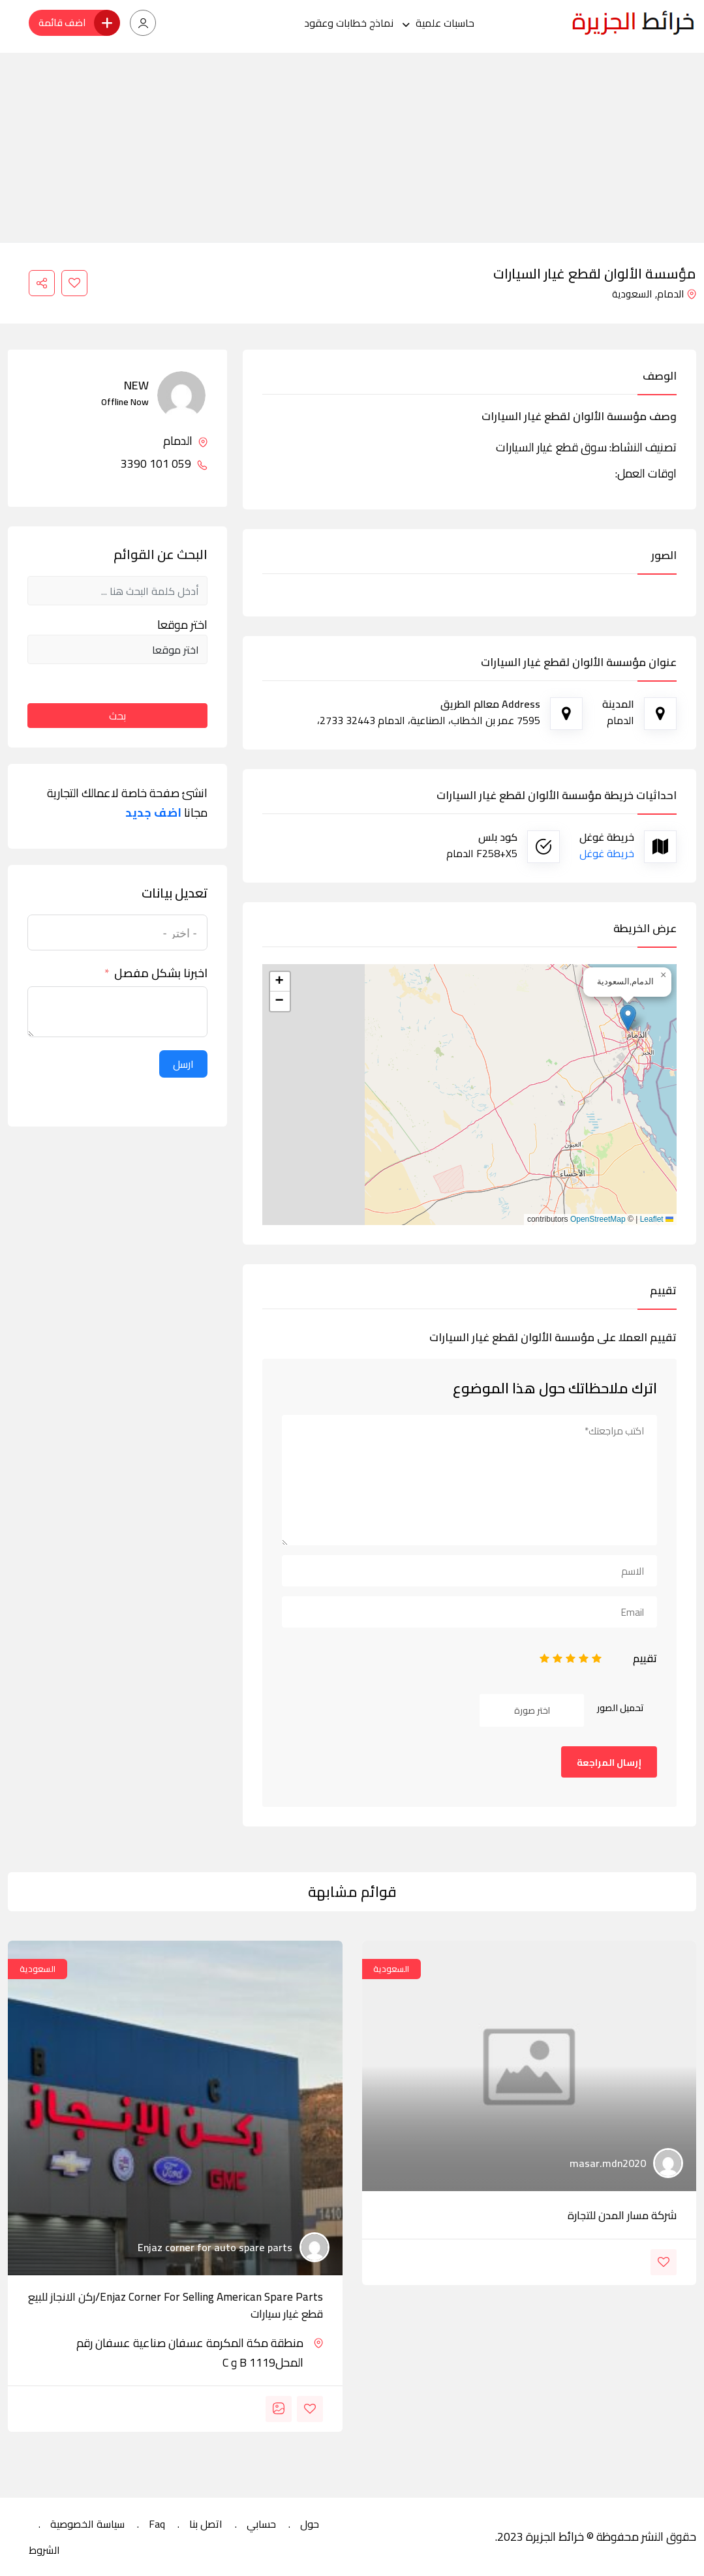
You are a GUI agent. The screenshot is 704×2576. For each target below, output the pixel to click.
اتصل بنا (205, 2524)
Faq (157, 2524)
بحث (117, 715)
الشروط (44, 2550)
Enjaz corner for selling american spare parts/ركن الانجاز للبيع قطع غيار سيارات (175, 2305)
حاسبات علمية (445, 23)
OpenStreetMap (598, 1219)
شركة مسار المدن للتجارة (622, 2215)
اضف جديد (153, 813)
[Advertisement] (352, 144)
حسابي (261, 2524)
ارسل (183, 1064)
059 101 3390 (164, 464)
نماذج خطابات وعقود (348, 23)
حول (309, 2524)
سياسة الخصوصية (87, 2524)
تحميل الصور (620, 1707)
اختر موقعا (182, 625)
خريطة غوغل (606, 853)
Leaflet (656, 1219)
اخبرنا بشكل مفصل (160, 973)
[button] (628, 1018)
